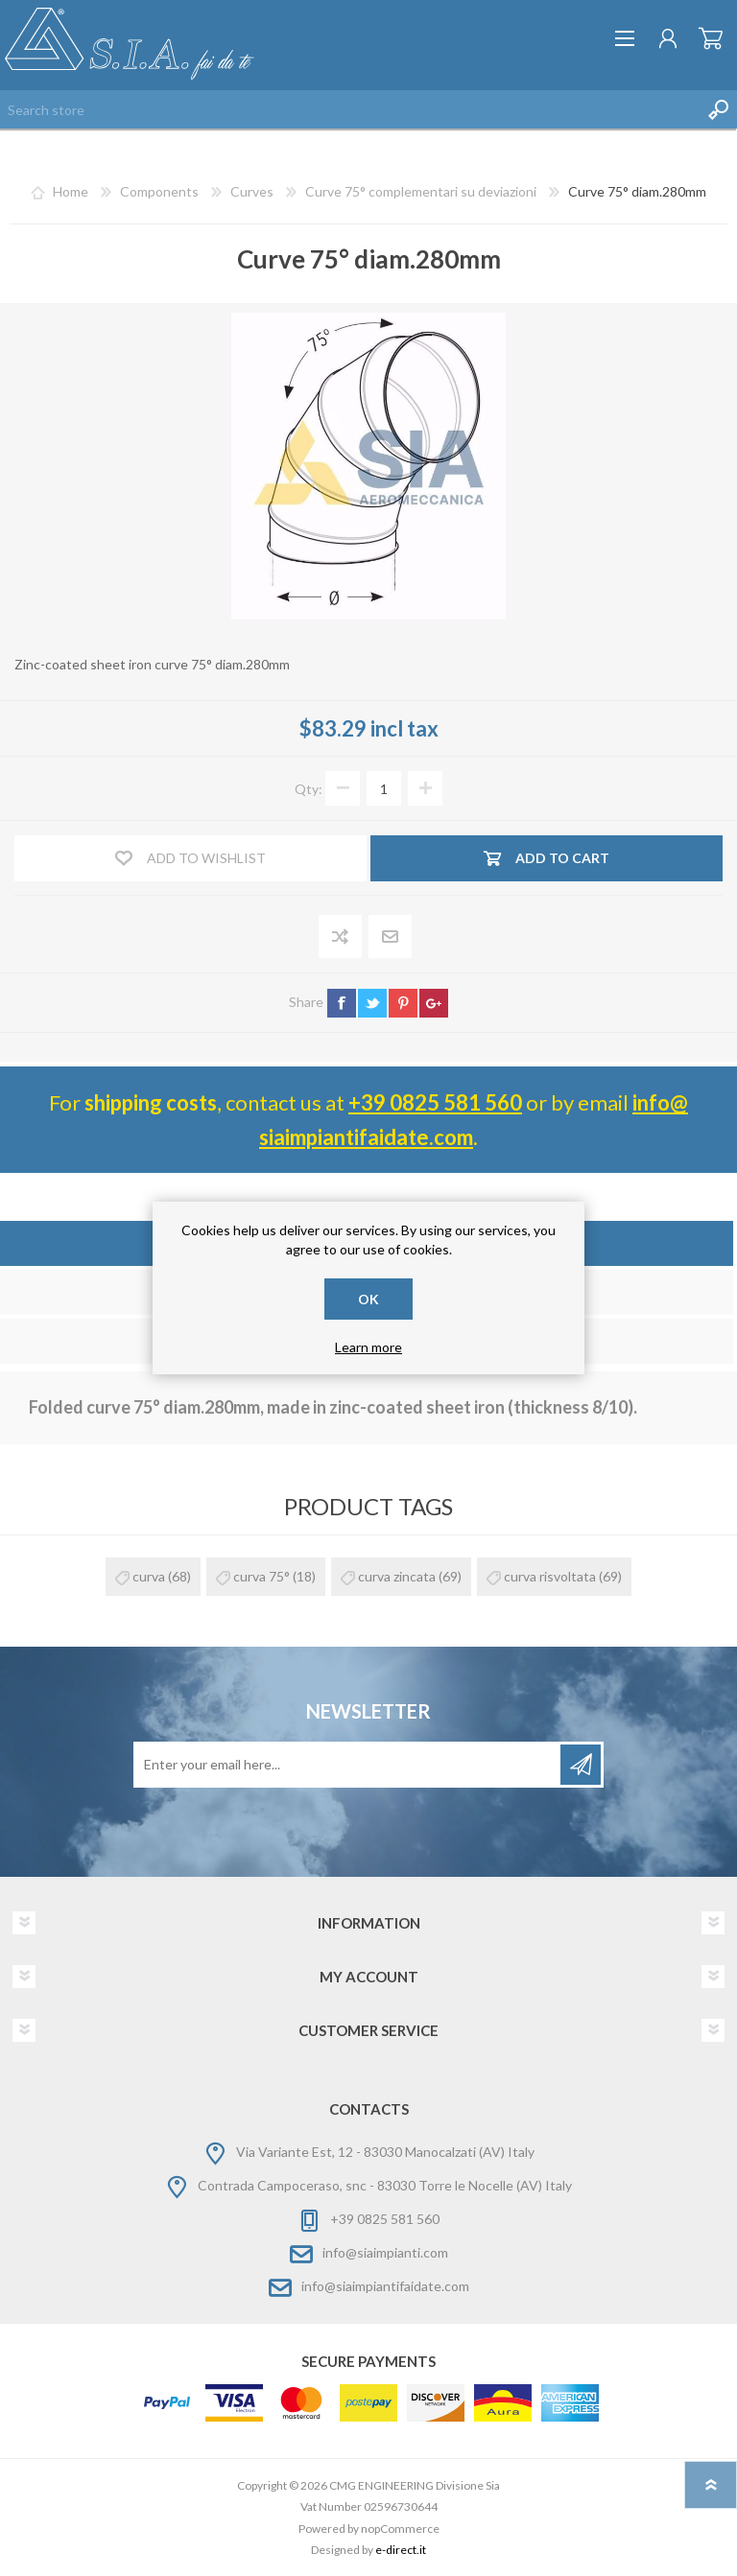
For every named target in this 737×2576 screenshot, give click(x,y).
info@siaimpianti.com (385, 2252)
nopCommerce (400, 2528)
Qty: (308, 789)
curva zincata (397, 1576)
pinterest (403, 1003)
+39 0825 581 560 (435, 1102)
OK (368, 1299)
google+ (433, 1003)
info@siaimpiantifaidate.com (385, 2286)
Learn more (368, 1347)
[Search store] (349, 109)
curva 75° (261, 1576)
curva (148, 1576)
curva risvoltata (550, 1576)
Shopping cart (710, 38)
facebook (341, 1003)
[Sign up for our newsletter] (348, 1765)
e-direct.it (400, 2549)
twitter (372, 1003)
